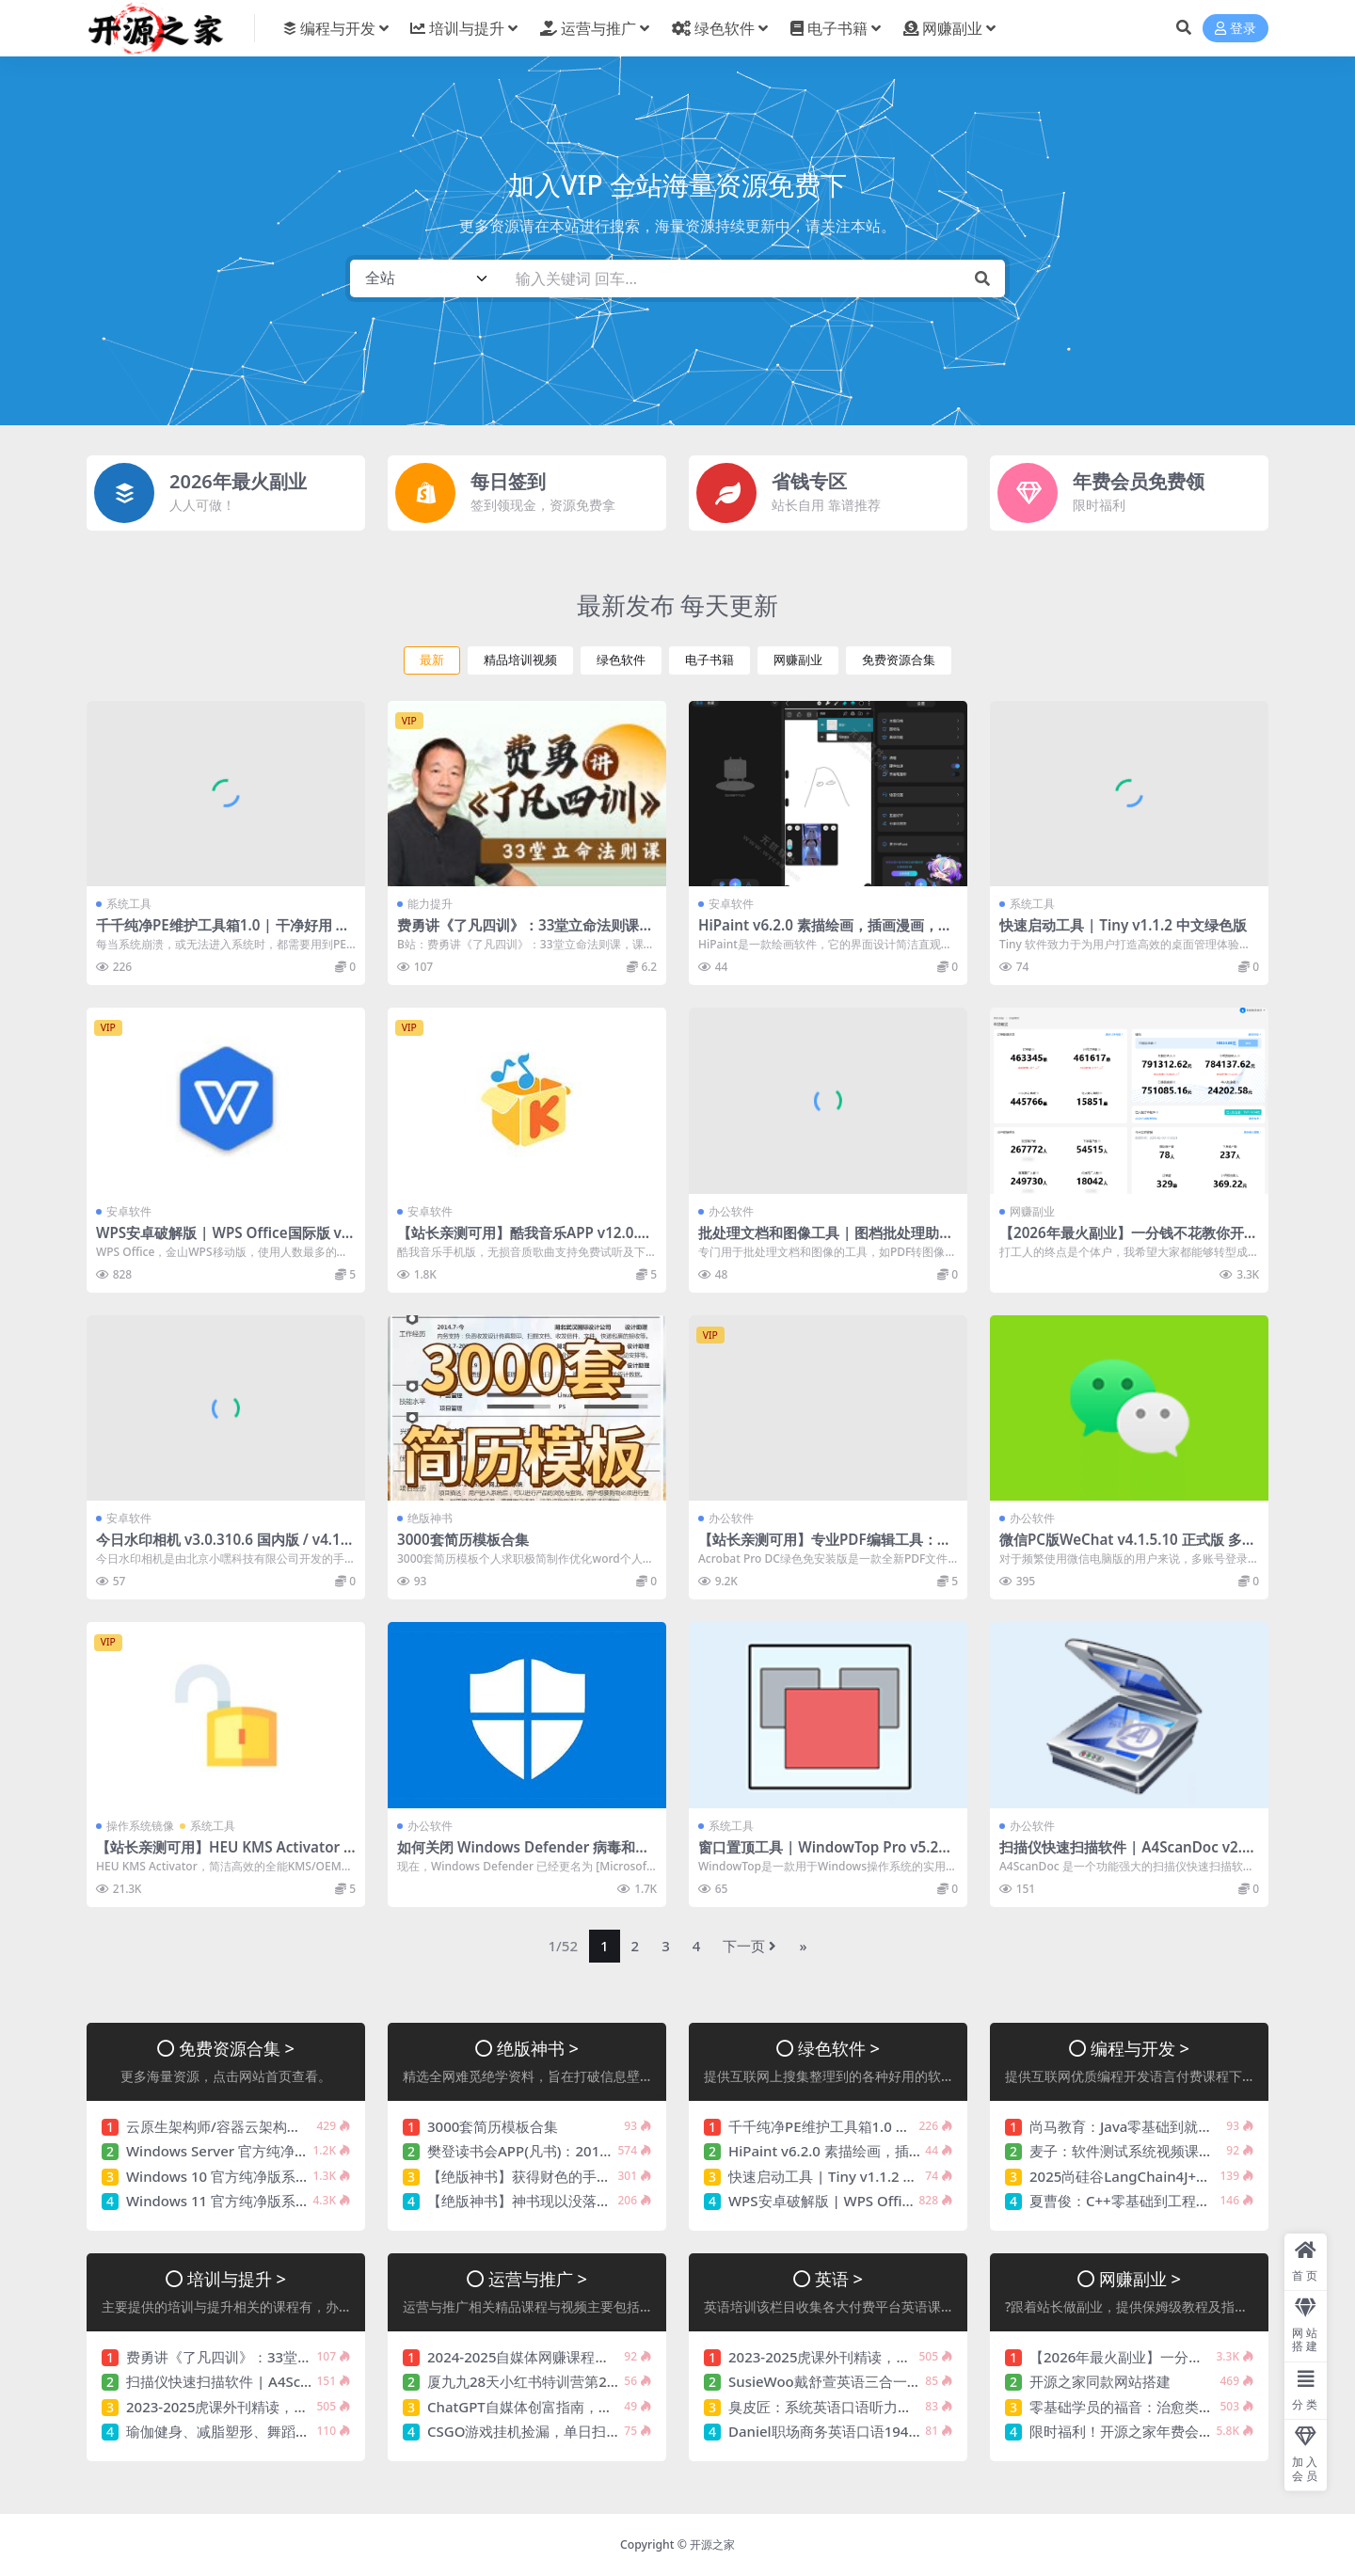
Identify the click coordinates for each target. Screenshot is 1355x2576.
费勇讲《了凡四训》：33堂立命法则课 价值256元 (518, 933)
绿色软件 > (839, 2047)
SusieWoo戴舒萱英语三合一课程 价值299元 (866, 2381)
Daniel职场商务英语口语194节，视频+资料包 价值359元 (907, 2431)
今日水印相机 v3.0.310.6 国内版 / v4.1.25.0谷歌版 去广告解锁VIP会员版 (224, 1548)
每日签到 (508, 481)
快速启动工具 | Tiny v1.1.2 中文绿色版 (1123, 924)
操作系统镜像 (140, 1826)
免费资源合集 (898, 660)
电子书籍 (709, 660)
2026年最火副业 (238, 481)
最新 (432, 660)
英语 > (839, 2278)
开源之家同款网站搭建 (1100, 2381)
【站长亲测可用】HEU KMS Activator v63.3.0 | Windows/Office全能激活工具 (223, 1855)
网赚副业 (797, 660)
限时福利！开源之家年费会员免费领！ (1149, 2431)
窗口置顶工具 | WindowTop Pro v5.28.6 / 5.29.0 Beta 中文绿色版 (824, 1855)
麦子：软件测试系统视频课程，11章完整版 (1164, 2150)
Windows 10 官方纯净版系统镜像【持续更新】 (274, 2176)
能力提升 (430, 904)
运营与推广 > (537, 2278)
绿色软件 (621, 660)
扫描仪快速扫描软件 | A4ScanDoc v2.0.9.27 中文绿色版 (1126, 1855)
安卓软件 (731, 904)
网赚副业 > (1140, 2278)
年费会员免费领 (1138, 481)
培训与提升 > (236, 2278)
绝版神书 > (538, 2047)
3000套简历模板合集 (463, 1539)
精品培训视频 (520, 660)
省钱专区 (809, 481)
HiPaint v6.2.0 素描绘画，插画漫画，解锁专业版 (825, 933)
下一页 (749, 1945)
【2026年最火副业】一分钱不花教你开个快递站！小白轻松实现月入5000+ (1128, 1241)
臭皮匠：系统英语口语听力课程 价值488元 (862, 2406)
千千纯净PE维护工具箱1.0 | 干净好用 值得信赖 (223, 933)
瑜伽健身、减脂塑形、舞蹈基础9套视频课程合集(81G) (296, 2431)
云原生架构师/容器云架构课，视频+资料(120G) (274, 2126)
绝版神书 (430, 1518)
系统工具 (128, 904)
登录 (1235, 29)
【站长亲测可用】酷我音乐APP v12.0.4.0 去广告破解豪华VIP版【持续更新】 (523, 1241)
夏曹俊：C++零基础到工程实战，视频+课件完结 (1180, 2200)
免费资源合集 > (237, 2047)
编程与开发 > (1140, 2047)
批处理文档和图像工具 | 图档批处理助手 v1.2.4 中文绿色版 (825, 1241)
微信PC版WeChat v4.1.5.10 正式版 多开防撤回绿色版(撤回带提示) (1127, 1548)
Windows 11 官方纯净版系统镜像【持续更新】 (274, 2200)
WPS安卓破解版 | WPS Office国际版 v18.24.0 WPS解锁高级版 (223, 1241)
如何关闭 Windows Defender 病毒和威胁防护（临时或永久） (523, 1855)
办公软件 (731, 1211)
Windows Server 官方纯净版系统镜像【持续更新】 (288, 2150)
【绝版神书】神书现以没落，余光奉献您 (554, 2200)
